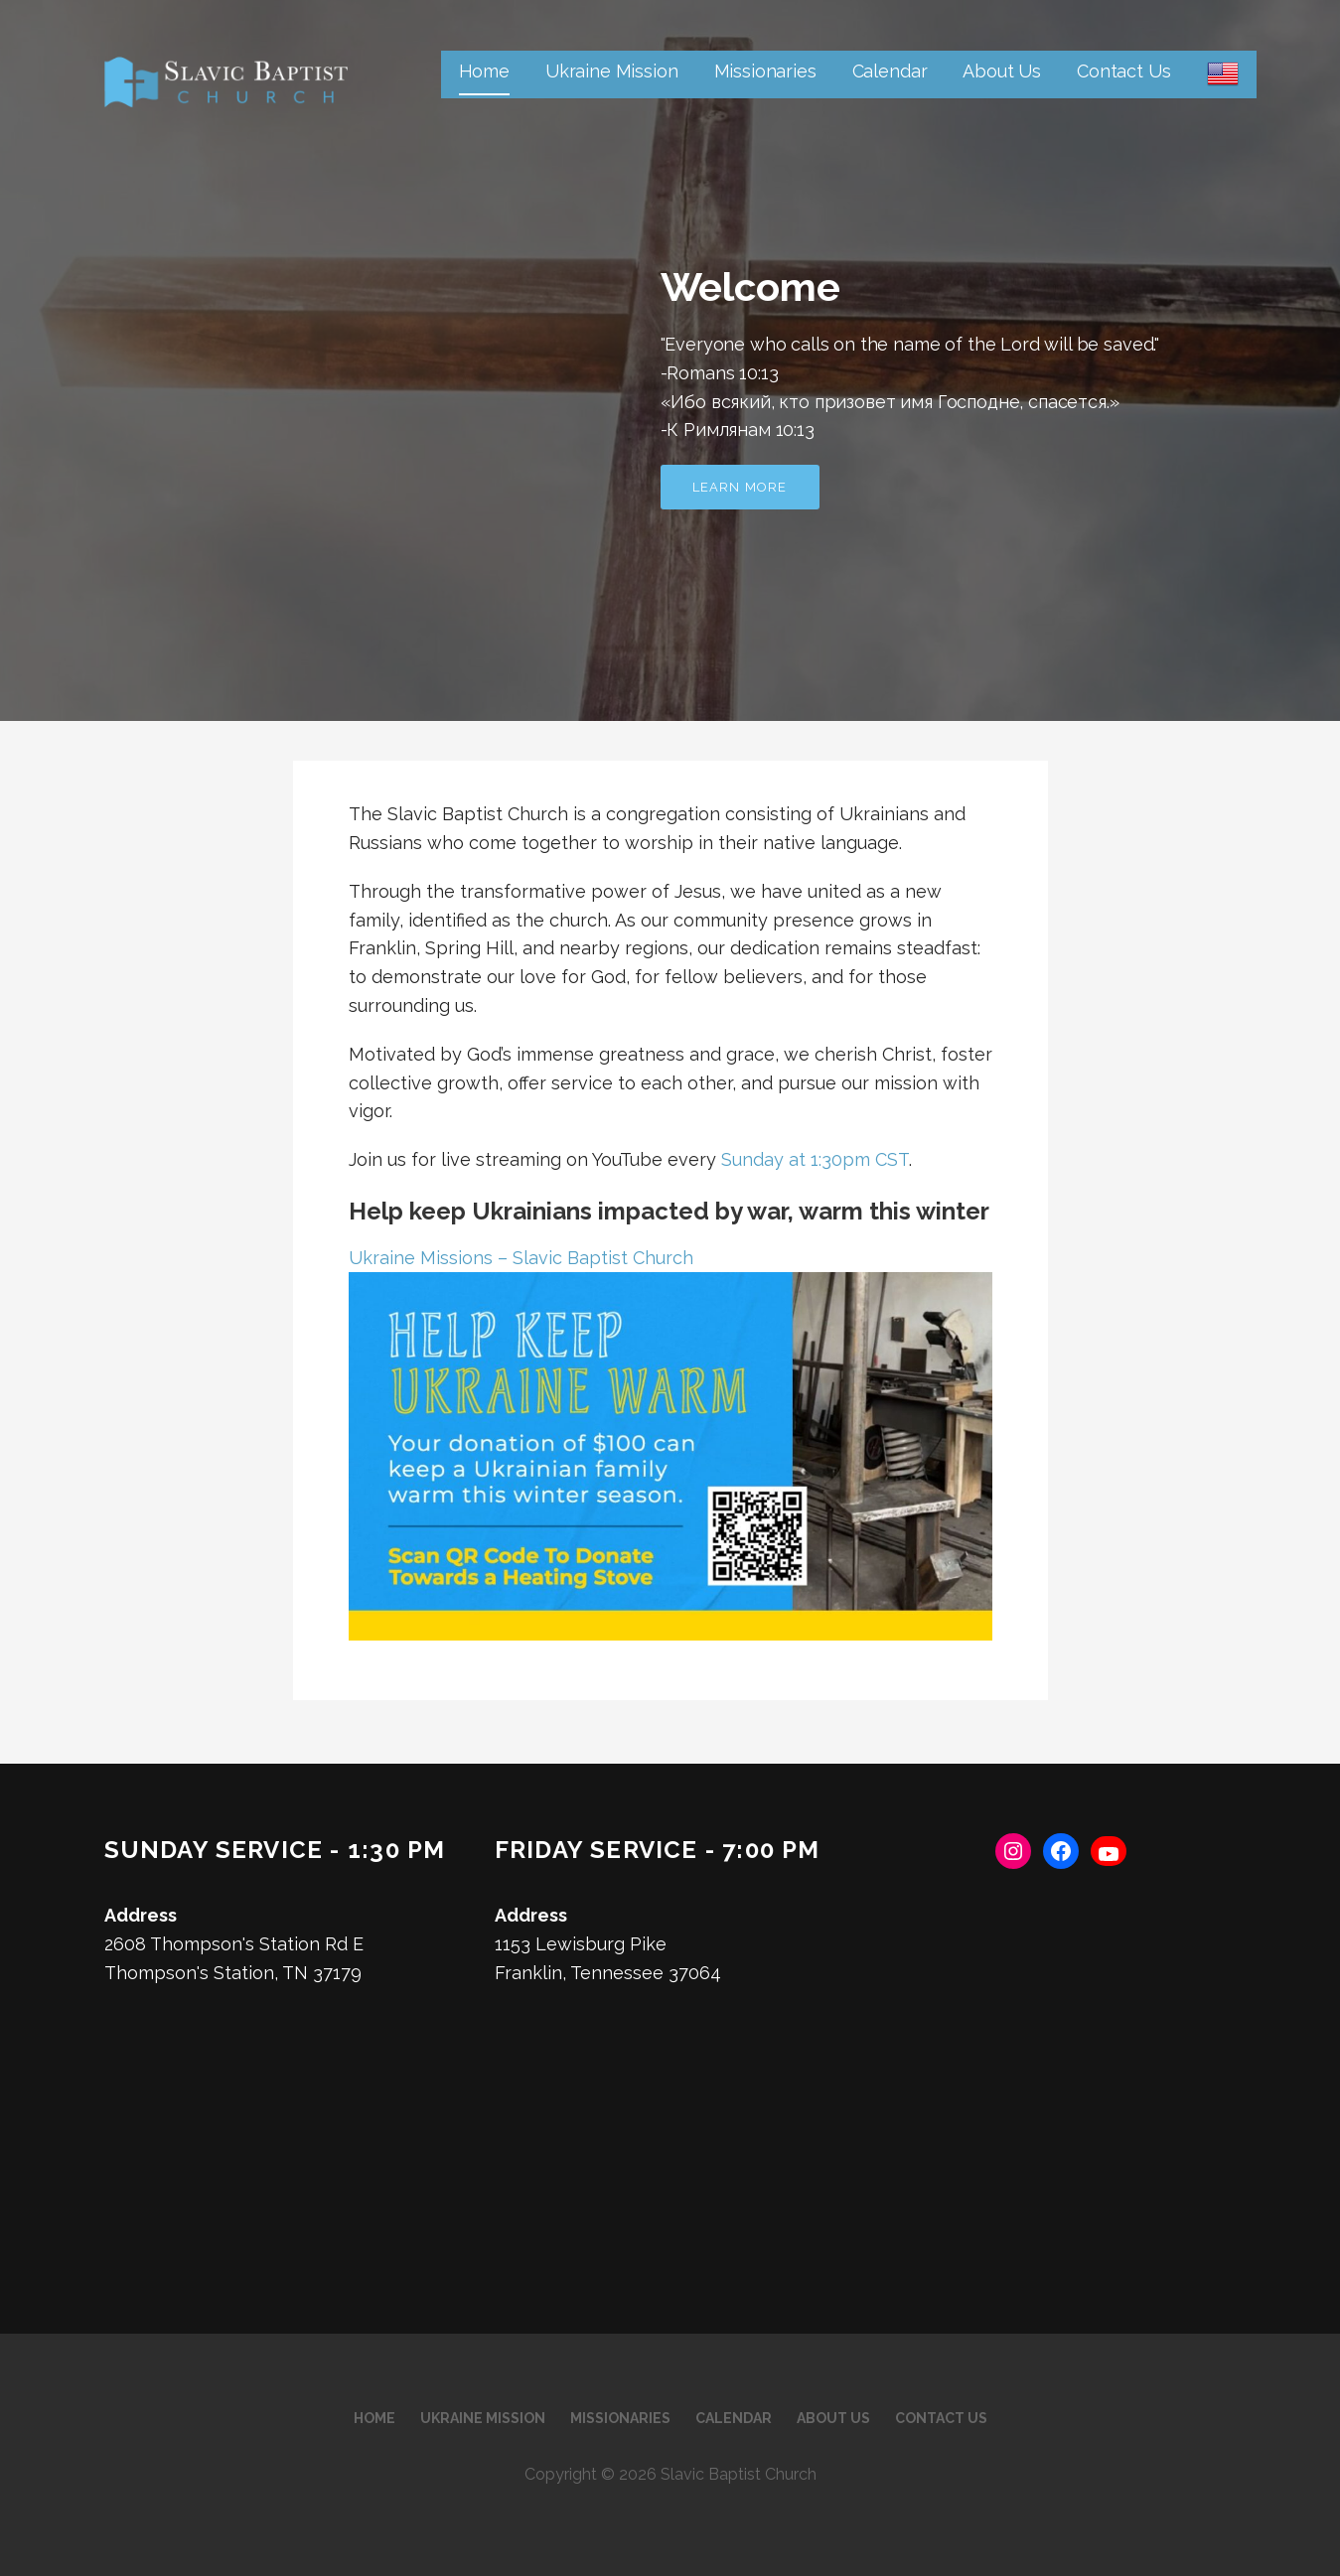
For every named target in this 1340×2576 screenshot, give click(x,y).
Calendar (890, 71)
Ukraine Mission (611, 71)
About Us (1002, 71)
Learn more (740, 487)
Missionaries (765, 71)
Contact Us (1123, 71)
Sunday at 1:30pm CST (815, 1159)
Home (484, 71)
